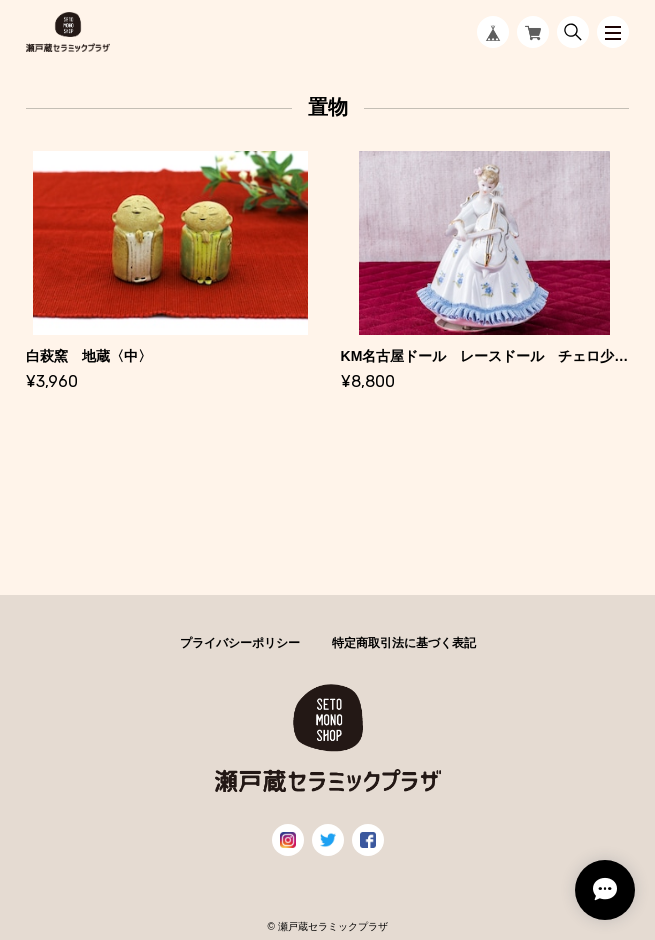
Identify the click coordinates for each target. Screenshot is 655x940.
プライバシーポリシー (240, 643)
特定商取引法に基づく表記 (404, 643)
